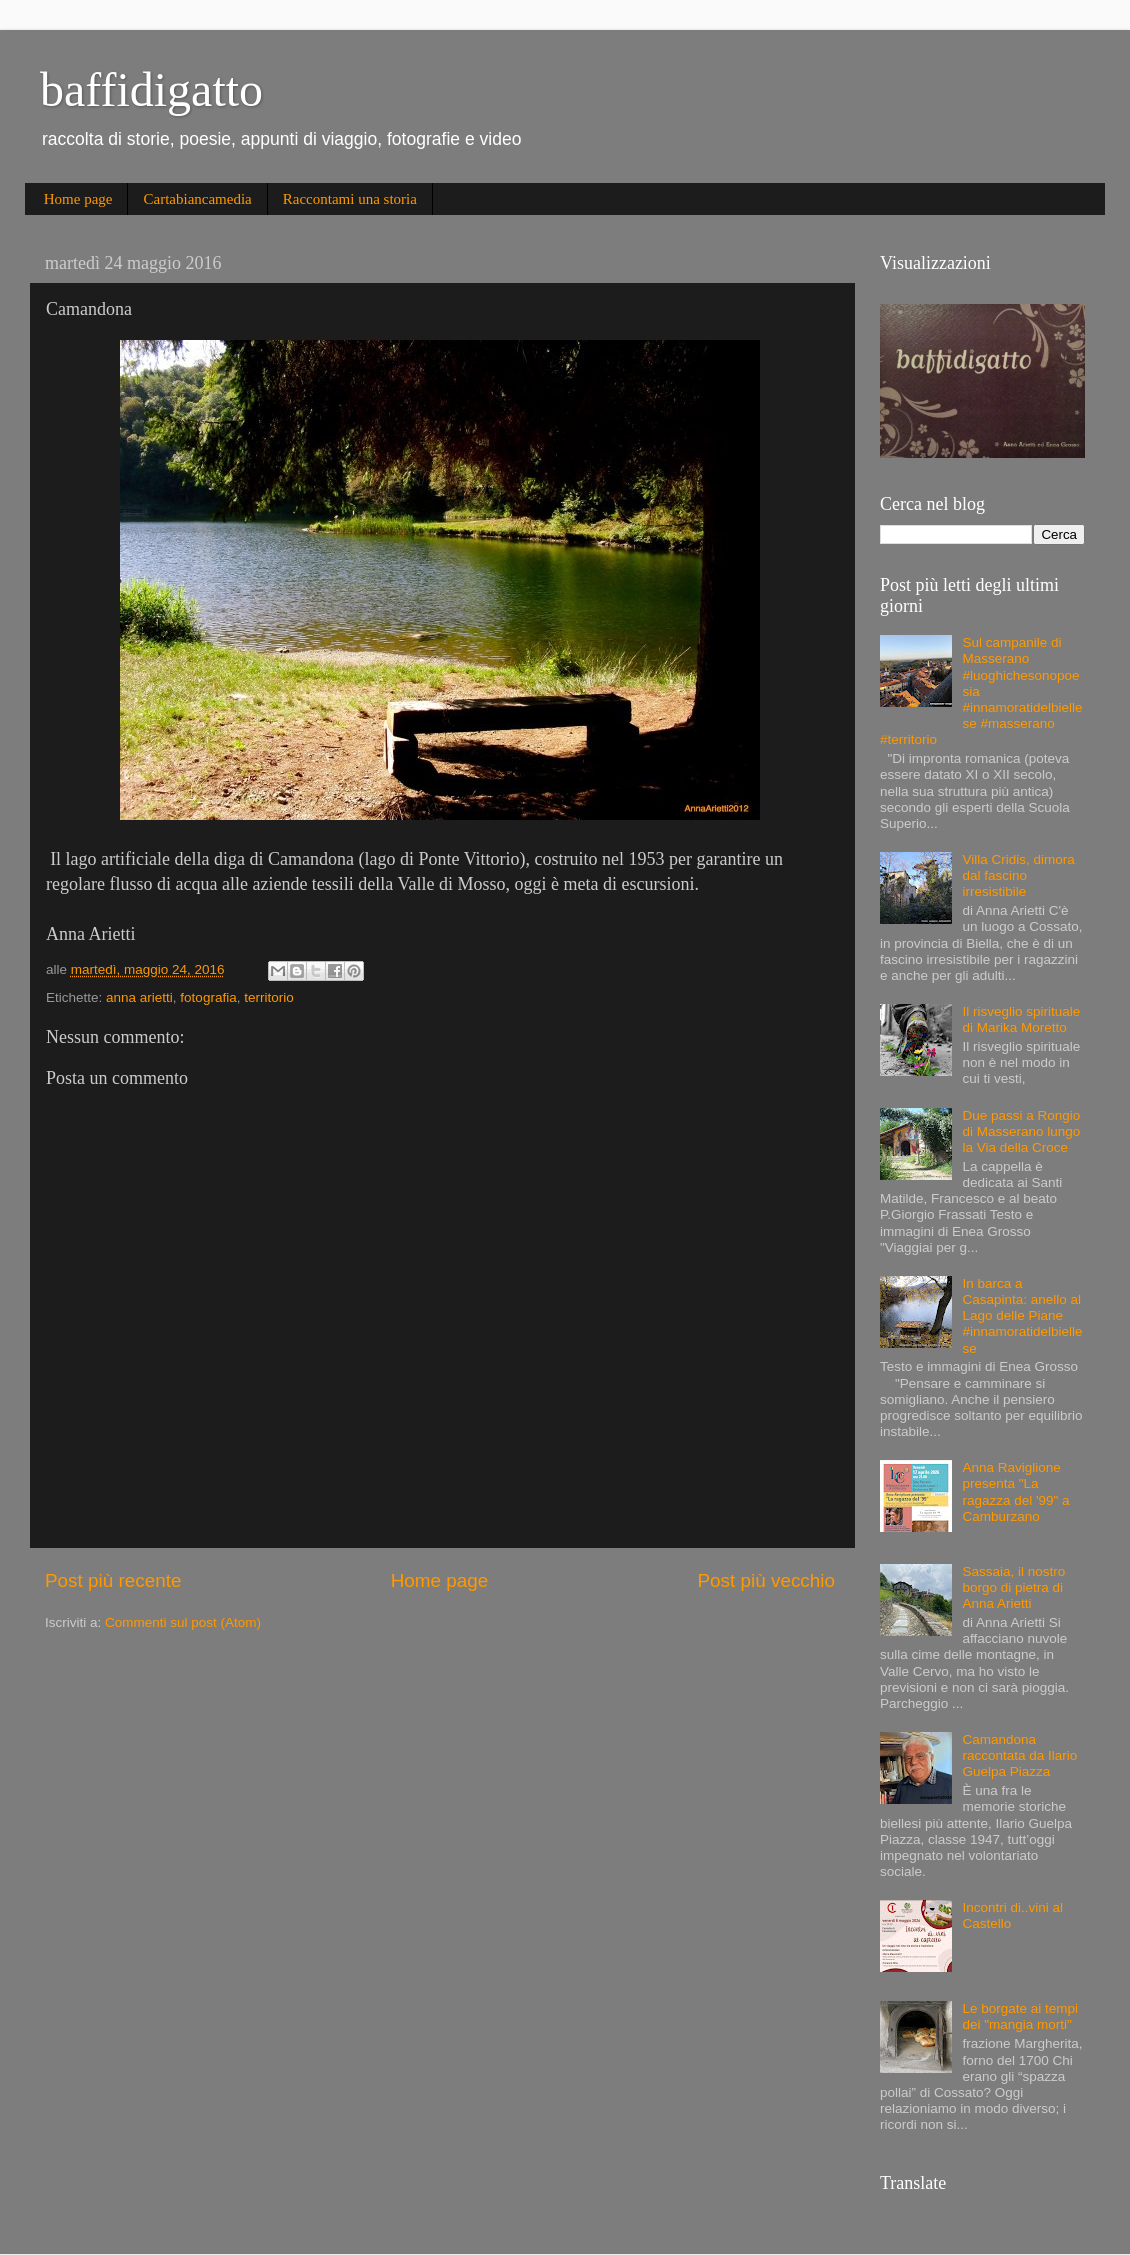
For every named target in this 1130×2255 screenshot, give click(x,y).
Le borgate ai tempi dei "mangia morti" (1020, 2016)
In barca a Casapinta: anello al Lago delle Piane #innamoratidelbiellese (1022, 1316)
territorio (269, 997)
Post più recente (113, 1580)
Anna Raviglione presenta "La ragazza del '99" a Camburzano (1015, 1492)
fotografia (208, 997)
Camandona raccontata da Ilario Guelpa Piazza (1019, 1755)
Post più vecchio (766, 1580)
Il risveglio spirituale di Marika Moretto (1021, 1019)
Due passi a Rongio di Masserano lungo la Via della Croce (1021, 1131)
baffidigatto (151, 89)
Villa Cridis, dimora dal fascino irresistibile (1018, 875)
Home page (78, 199)
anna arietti (139, 997)
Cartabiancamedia (197, 199)
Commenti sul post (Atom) (183, 1622)
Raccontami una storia (350, 199)
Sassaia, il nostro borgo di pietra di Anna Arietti (1013, 1587)
